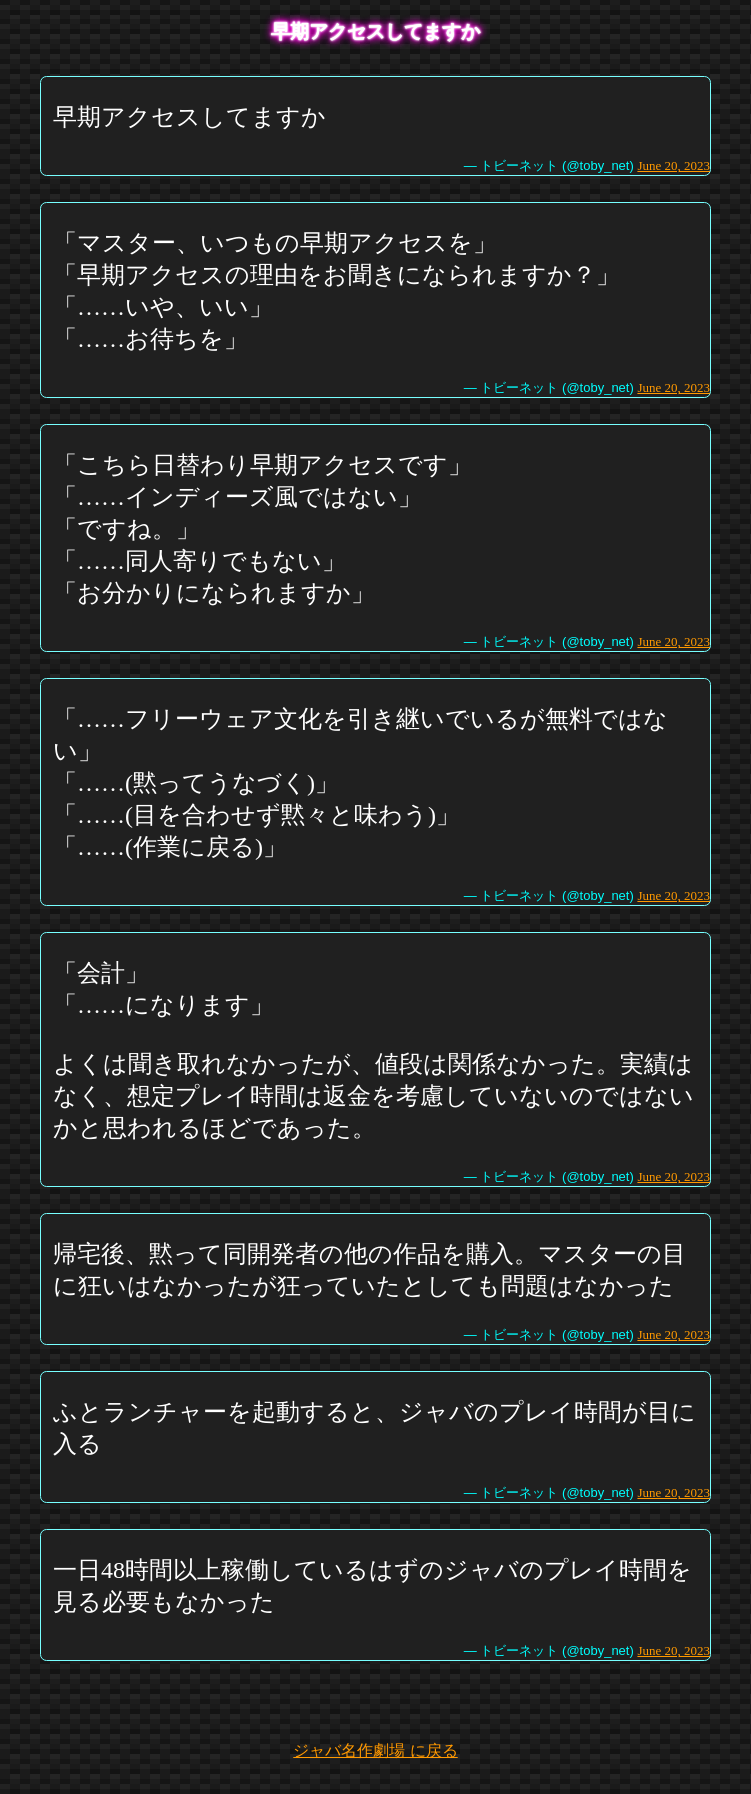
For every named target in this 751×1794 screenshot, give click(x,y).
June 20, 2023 (673, 165)
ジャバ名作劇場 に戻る (375, 1750)
